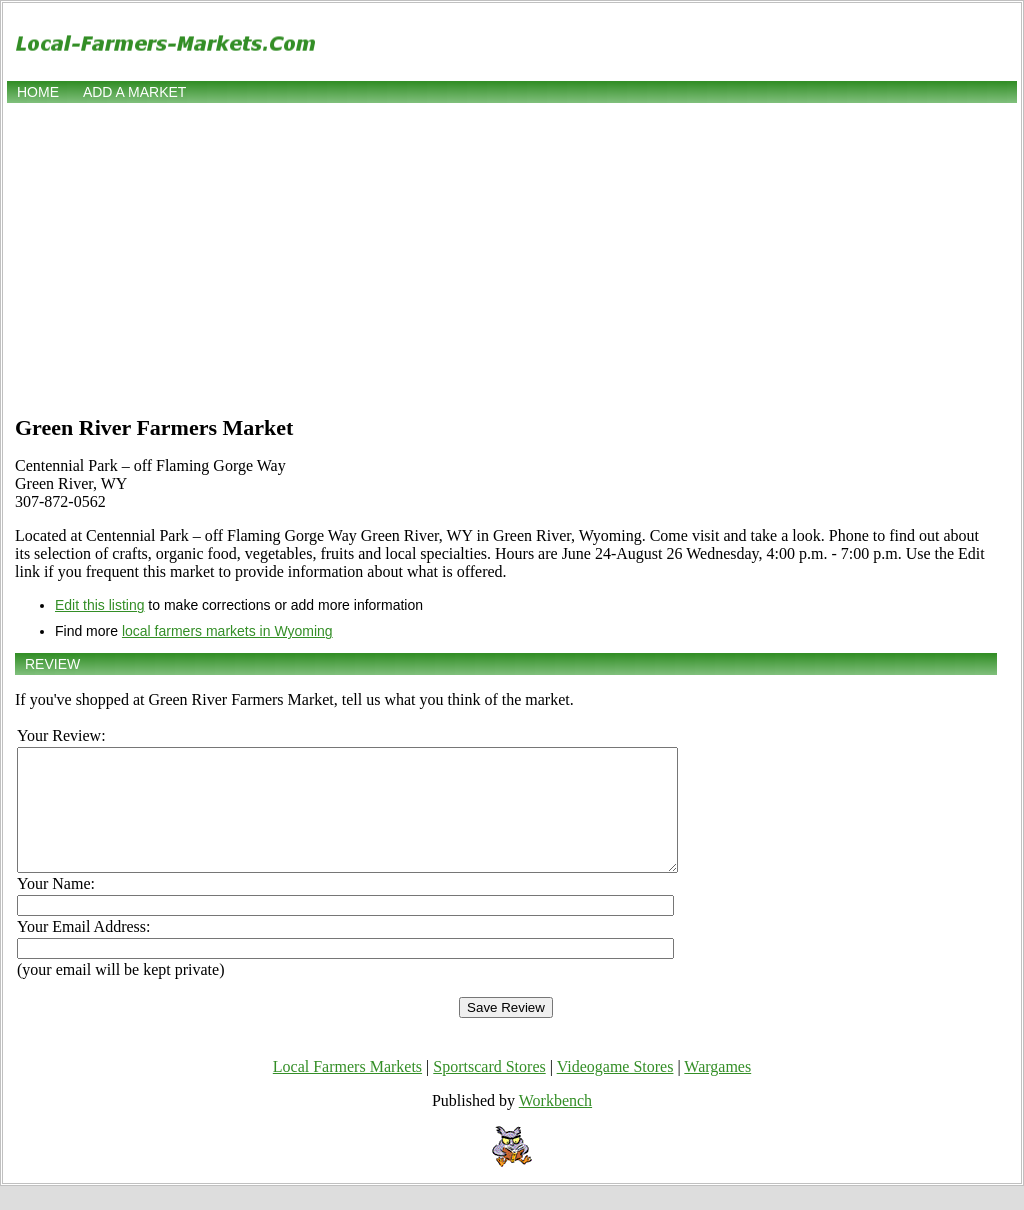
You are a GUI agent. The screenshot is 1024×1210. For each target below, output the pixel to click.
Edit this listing (99, 605)
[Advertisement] (512, 257)
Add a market (134, 92)
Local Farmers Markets (347, 1090)
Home (38, 92)
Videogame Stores (615, 1090)
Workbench (555, 1124)
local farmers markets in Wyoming (227, 631)
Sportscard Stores (489, 1090)
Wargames (717, 1090)
